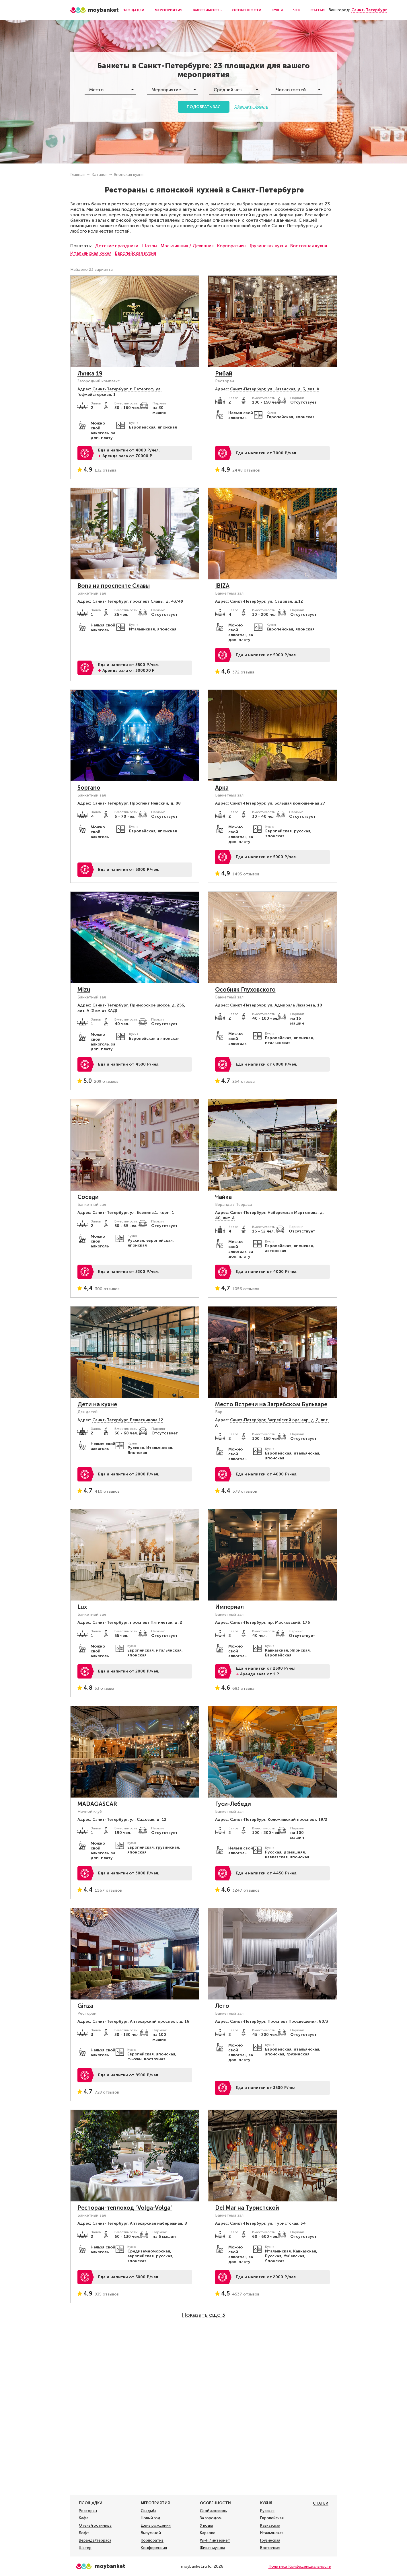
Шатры (149, 245)
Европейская (272, 2518)
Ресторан (88, 2511)
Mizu (83, 989)
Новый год (150, 2518)
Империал (229, 1606)
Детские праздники (116, 245)
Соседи (88, 1196)
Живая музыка (212, 2548)
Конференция (154, 2548)
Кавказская (270, 2525)
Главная (77, 174)
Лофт (84, 2533)
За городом (210, 2518)
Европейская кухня (135, 253)
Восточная (270, 2548)
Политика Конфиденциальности (299, 2566)
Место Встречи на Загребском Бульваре (271, 1404)
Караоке (207, 2533)
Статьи (317, 10)
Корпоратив (152, 2540)
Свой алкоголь (213, 2511)
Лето (222, 2005)
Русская (267, 2511)
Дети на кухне (97, 1404)
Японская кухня (128, 174)
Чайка (223, 1196)
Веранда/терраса (95, 2540)
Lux (82, 1606)
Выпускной (151, 2533)
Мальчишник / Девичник (187, 245)
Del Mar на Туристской (247, 2207)
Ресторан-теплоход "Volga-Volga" (124, 2207)
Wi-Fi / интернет (215, 2540)
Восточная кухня (308, 245)
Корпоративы (231, 245)
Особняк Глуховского (245, 989)
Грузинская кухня (268, 245)
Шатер (85, 2548)
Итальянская (271, 2533)
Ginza (85, 2005)
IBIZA (222, 585)
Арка (222, 787)
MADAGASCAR (97, 1803)
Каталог (99, 174)
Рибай (223, 373)
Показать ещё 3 (203, 2314)
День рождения (156, 2525)
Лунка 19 (89, 373)
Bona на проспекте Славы (113, 585)
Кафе (84, 2518)
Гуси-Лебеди (233, 1803)
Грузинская (270, 2540)
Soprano (88, 787)
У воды (206, 2525)
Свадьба (148, 2511)
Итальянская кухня (91, 253)
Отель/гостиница (95, 2525)
